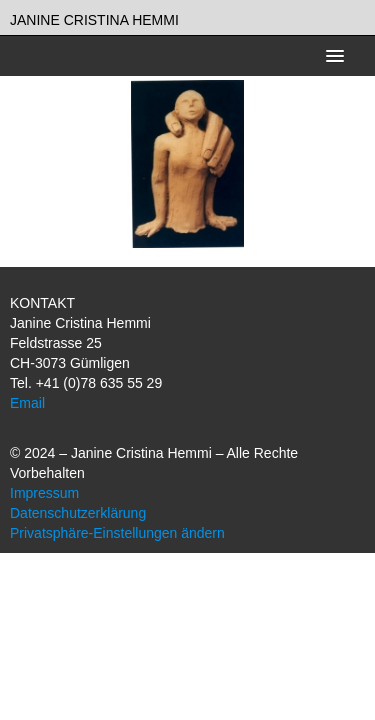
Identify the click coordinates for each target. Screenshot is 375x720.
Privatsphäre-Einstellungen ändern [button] (117, 533)
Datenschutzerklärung (78, 513)
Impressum (44, 493)
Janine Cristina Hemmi (94, 20)
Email (27, 403)
